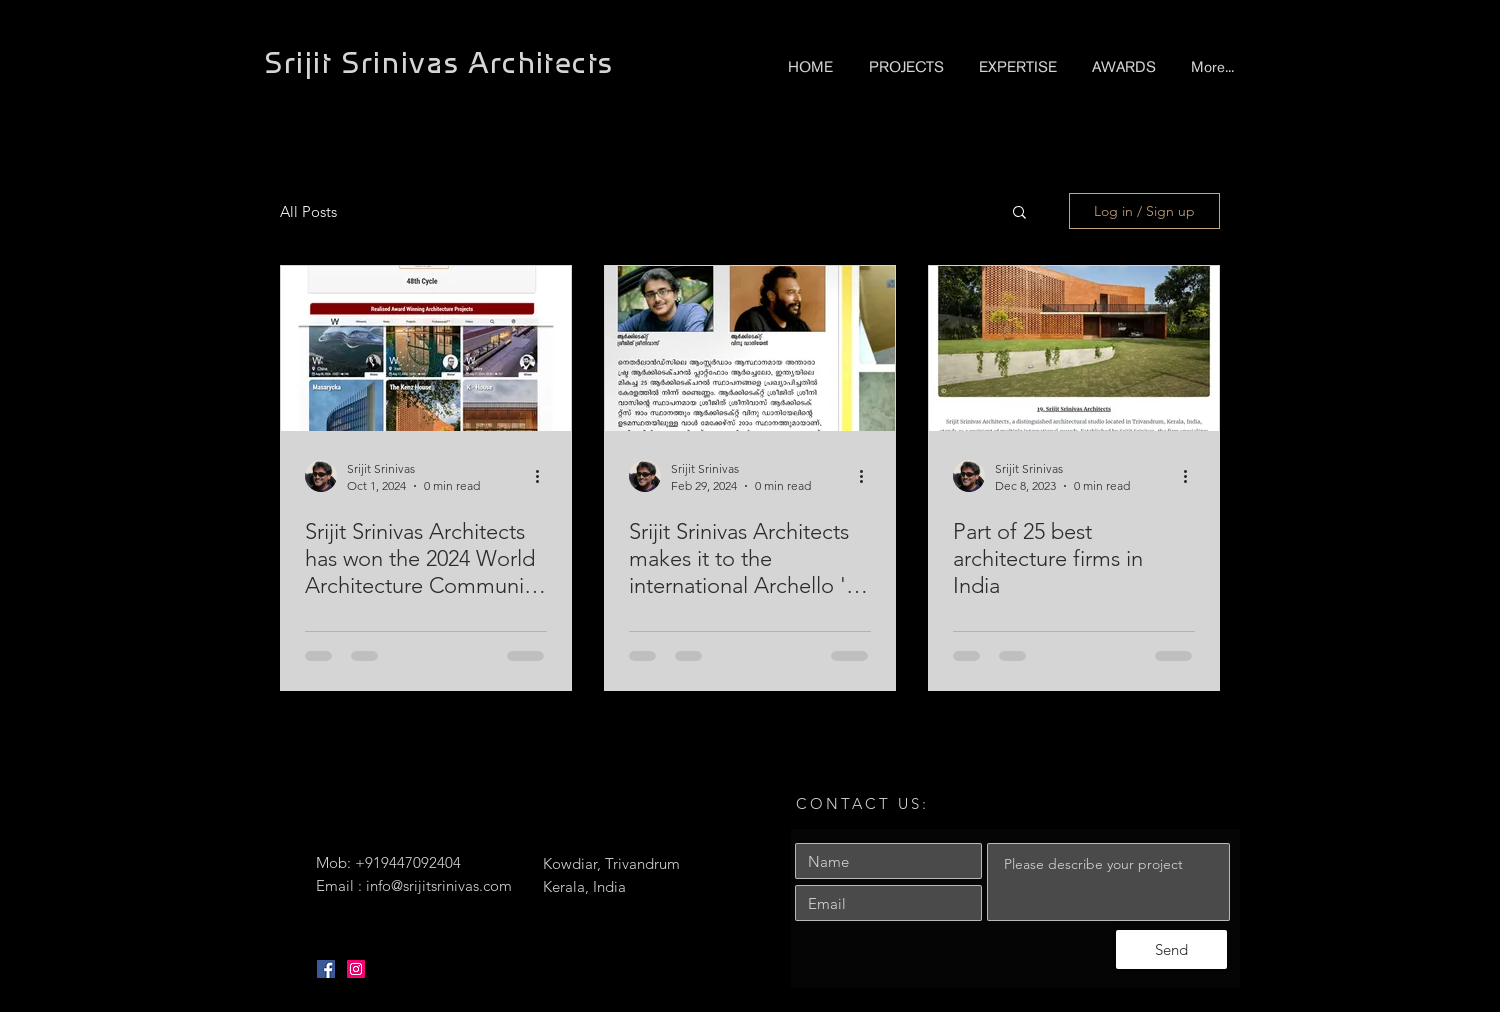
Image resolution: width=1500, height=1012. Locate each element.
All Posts (308, 211)
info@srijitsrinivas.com (439, 885)
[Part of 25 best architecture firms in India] (1074, 348)
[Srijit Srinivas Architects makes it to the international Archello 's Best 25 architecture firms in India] (750, 348)
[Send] (1171, 949)
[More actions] (544, 476)
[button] (1019, 213)
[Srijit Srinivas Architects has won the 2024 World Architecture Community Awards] (426, 348)
